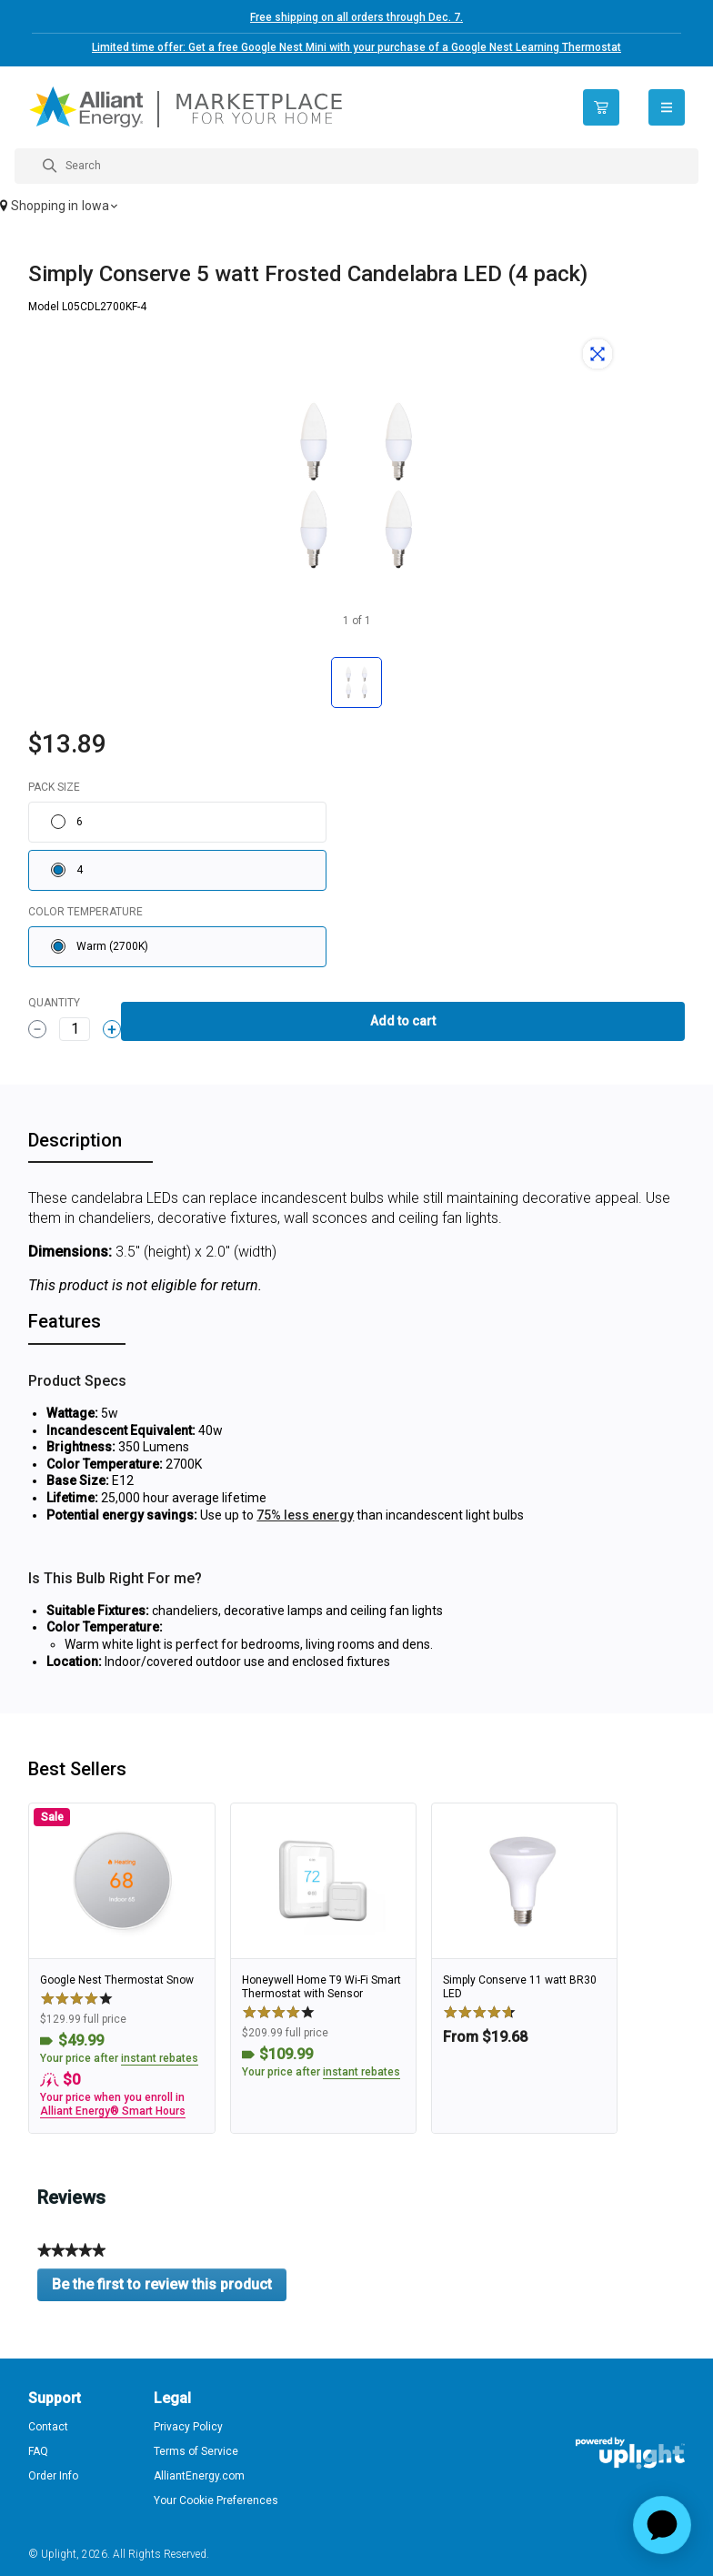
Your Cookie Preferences (216, 2500)
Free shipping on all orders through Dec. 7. (356, 17)
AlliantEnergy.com (199, 2476)
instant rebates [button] (159, 2058)
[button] (356, 207)
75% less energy (305, 1515)
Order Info (53, 2476)
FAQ (38, 2451)
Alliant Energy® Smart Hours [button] (113, 2111)
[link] (121, 1968)
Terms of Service (196, 2451)
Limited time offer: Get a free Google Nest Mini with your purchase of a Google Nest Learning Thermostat (356, 47)
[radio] (177, 822)
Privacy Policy (188, 2426)
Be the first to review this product (169, 2288)
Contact (48, 2426)
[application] (662, 2525)
